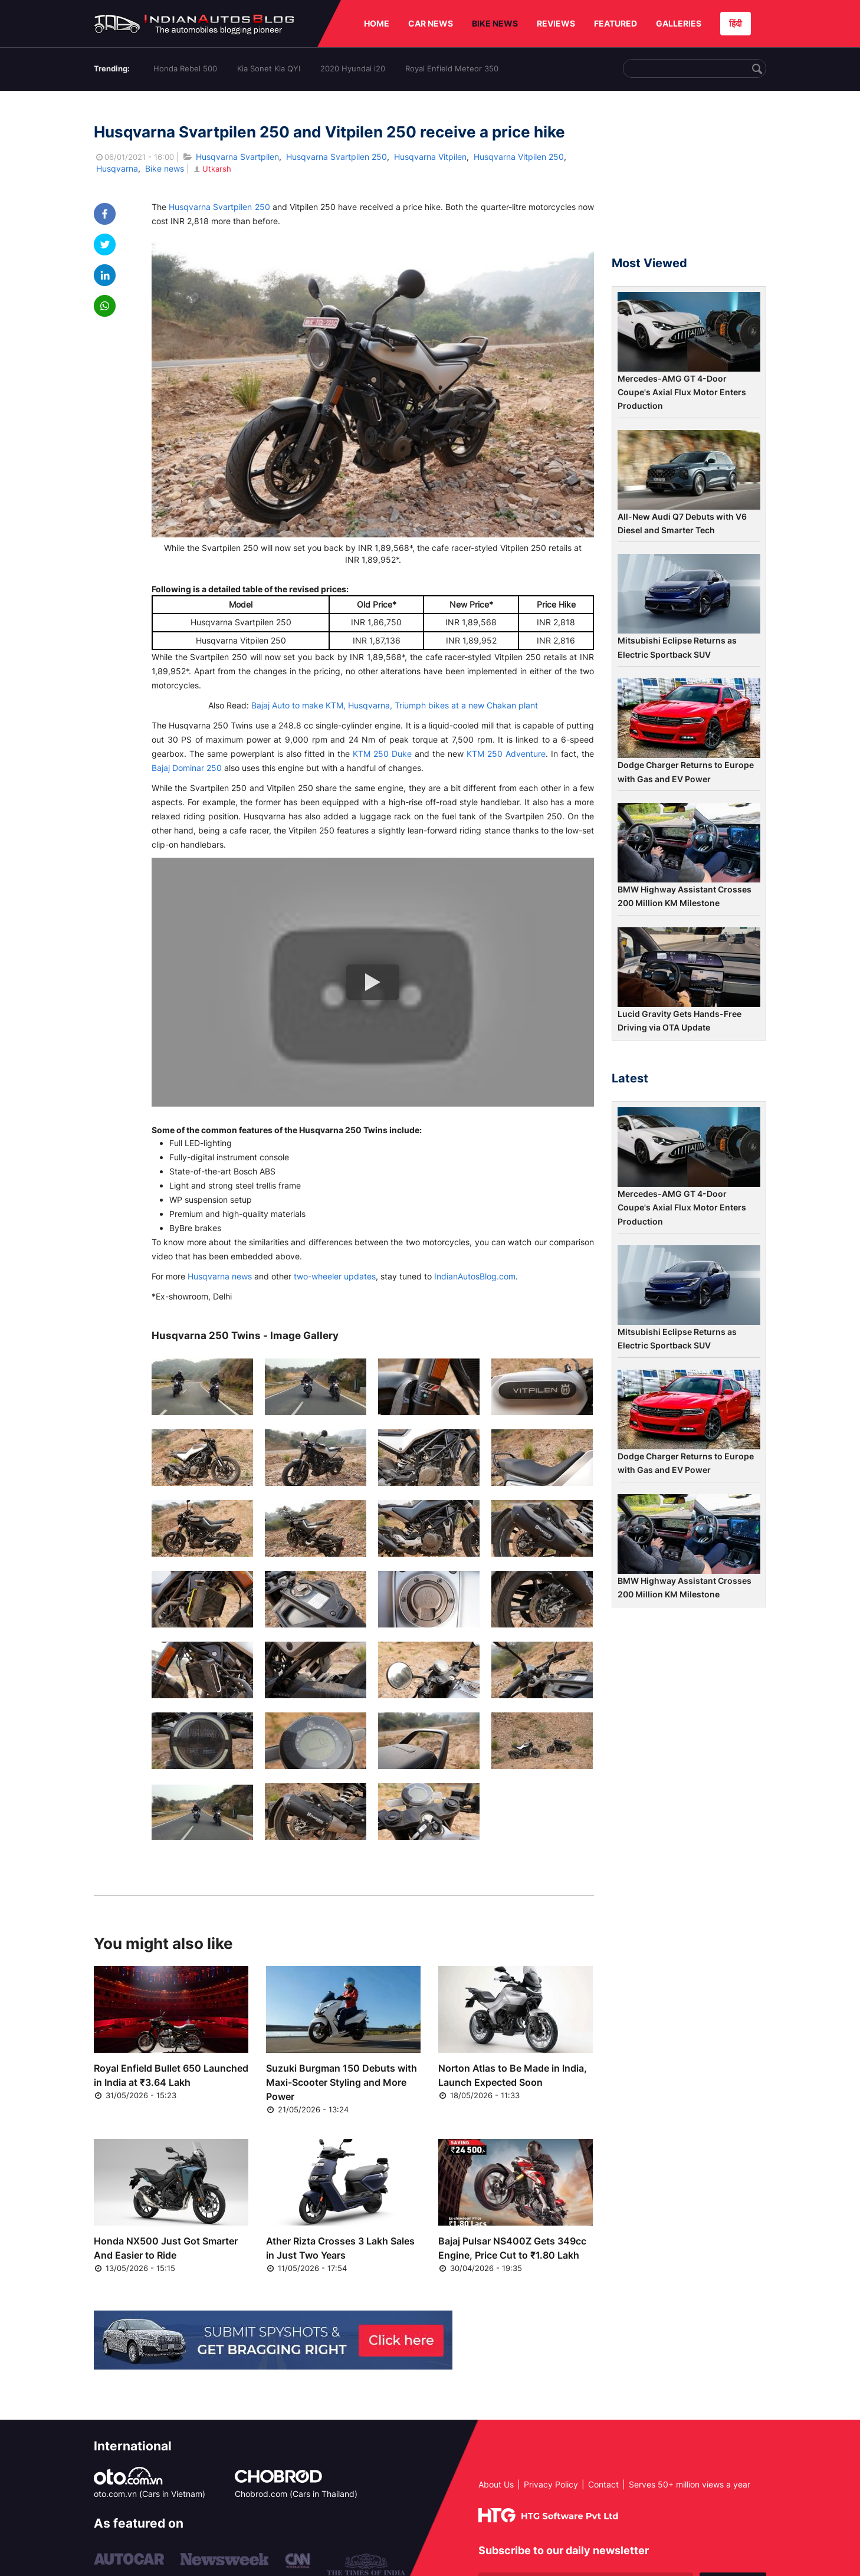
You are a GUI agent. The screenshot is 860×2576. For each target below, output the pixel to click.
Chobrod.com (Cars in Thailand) (296, 2494)
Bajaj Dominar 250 (187, 768)
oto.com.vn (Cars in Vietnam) (149, 2494)
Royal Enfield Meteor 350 (451, 68)
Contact (603, 2484)
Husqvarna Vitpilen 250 (519, 157)
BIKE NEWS (495, 23)
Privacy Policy (551, 2484)
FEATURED (615, 23)
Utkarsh (211, 168)
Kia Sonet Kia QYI (268, 68)
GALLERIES (678, 23)
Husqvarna (117, 168)
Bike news (164, 168)
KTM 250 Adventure (506, 754)
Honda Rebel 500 (185, 68)
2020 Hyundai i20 (352, 68)
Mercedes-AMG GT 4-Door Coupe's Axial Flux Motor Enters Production (682, 392)
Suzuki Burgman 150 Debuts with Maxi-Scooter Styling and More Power (341, 2082)
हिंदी (735, 23)
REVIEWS (556, 23)
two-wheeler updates (335, 1276)
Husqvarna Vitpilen (430, 157)
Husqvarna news (220, 1276)
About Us (496, 2484)
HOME (376, 23)
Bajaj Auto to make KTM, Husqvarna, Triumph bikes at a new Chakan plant (394, 705)
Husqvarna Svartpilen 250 (336, 157)
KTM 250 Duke (382, 754)
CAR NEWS (430, 23)
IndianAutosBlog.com (475, 1276)
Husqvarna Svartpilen (237, 157)
